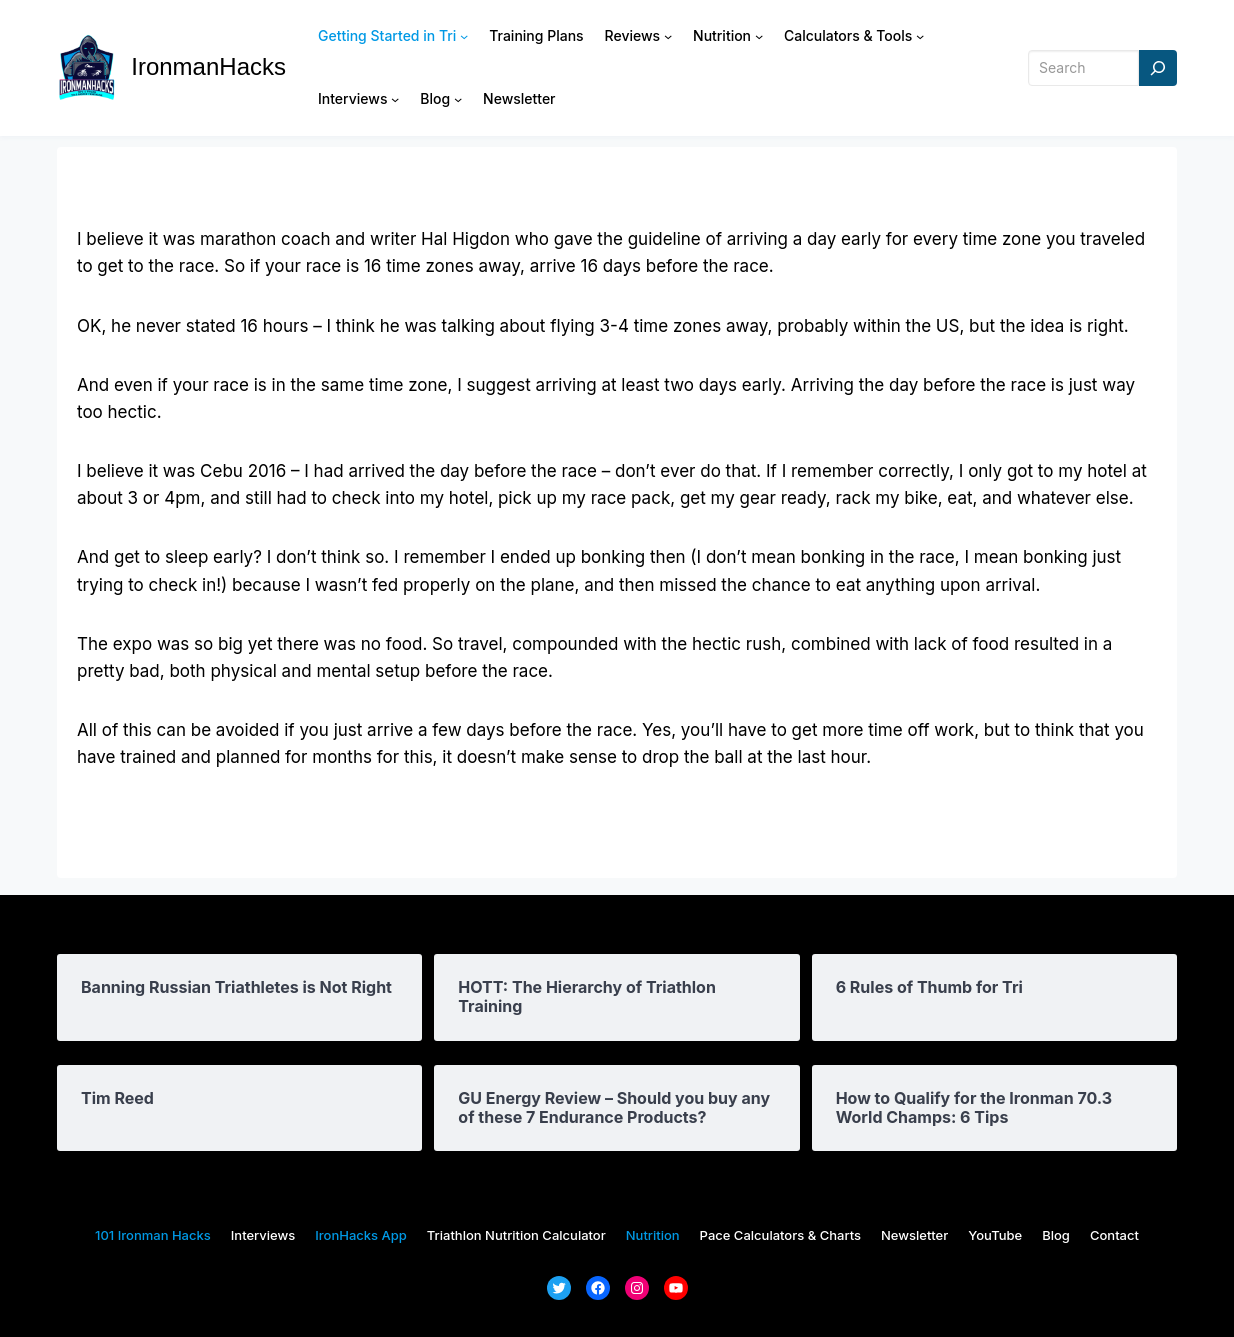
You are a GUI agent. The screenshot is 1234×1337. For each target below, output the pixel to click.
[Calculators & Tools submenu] (920, 36)
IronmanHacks (208, 66)
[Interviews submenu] (395, 99)
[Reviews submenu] (668, 36)
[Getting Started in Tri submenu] (464, 36)
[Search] (1158, 68)
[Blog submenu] (458, 99)
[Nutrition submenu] (759, 36)
